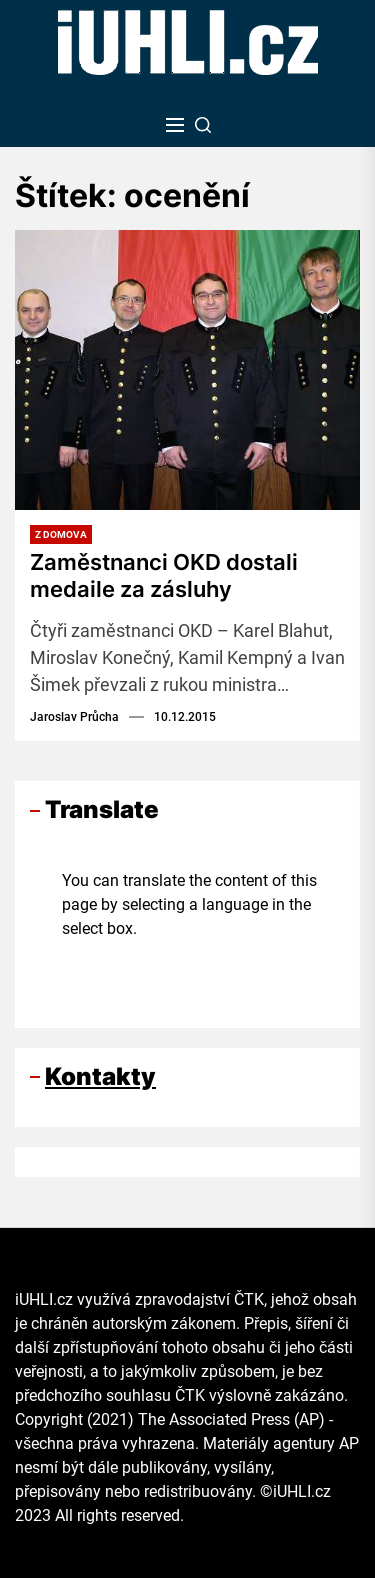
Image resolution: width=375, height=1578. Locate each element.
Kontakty (100, 1076)
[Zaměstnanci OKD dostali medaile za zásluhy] (187, 370)
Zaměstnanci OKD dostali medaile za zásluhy (164, 575)
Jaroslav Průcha (74, 717)
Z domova (61, 534)
